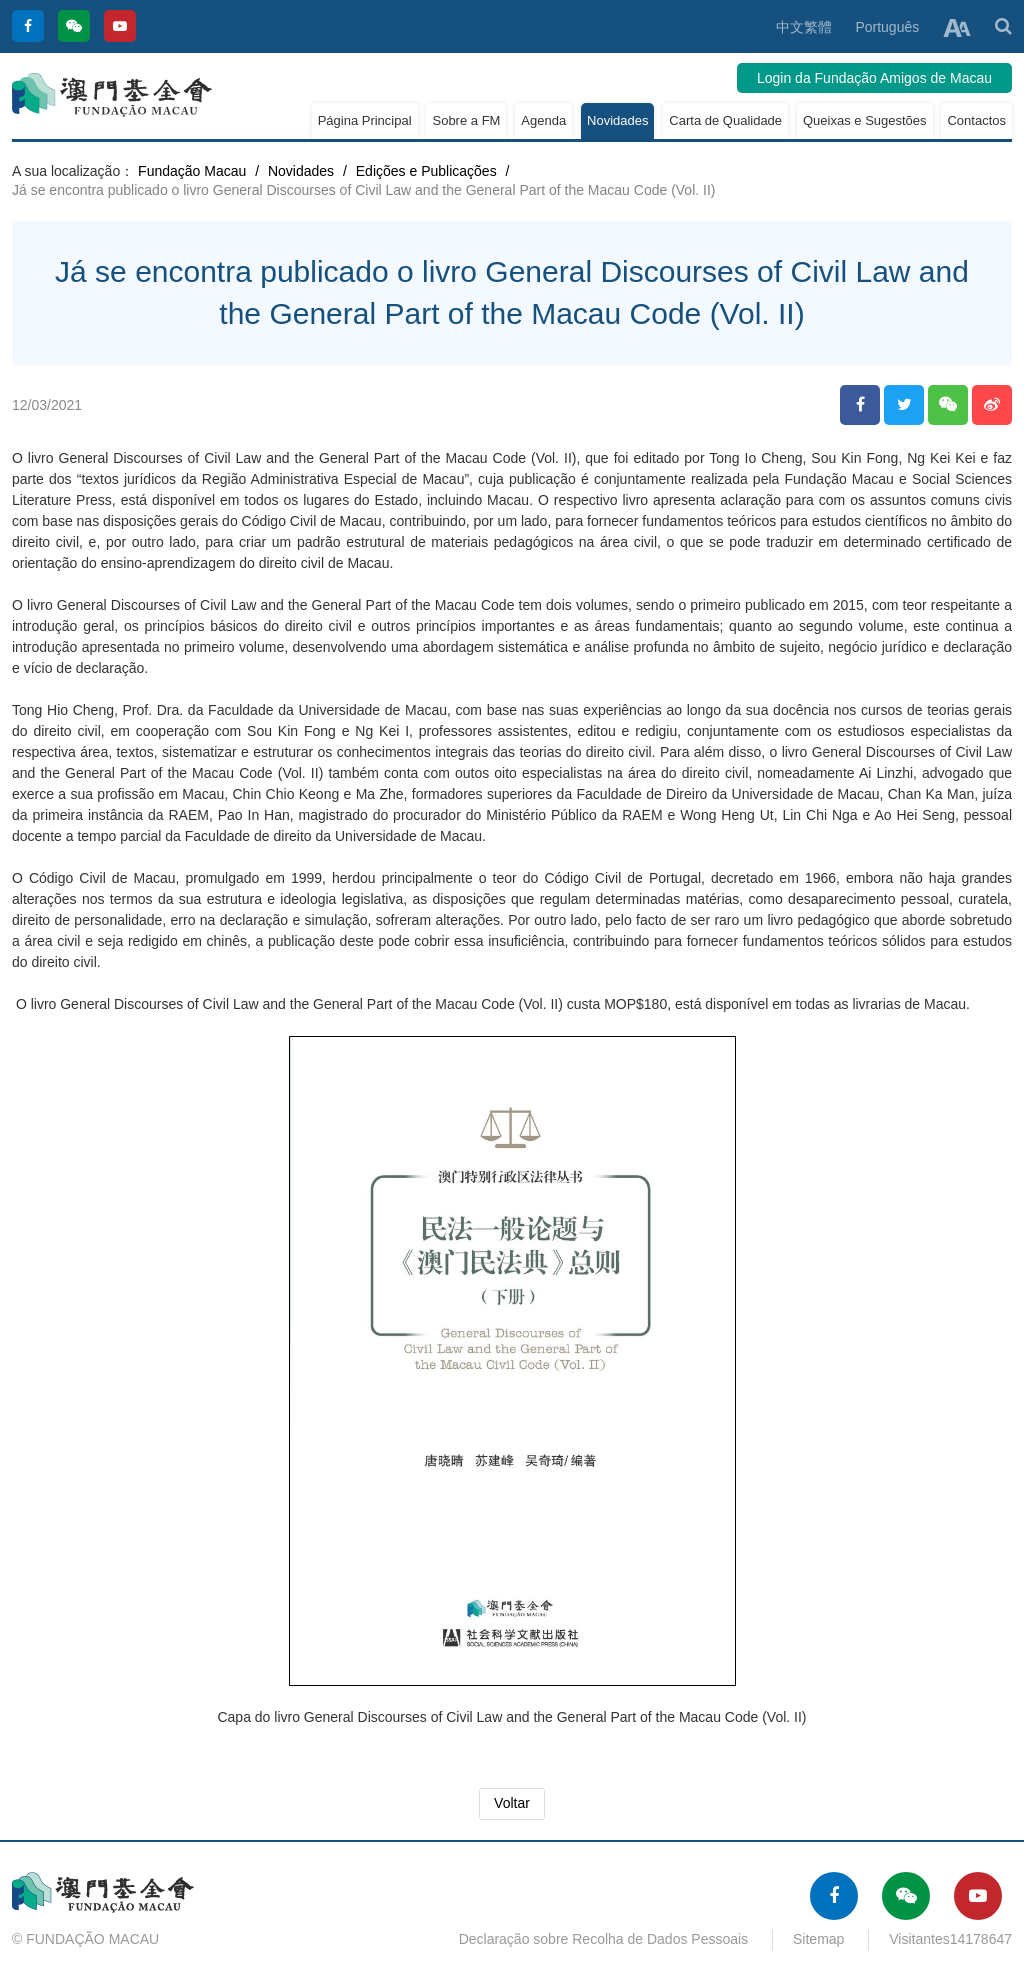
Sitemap (818, 1939)
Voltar (512, 1803)
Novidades (617, 120)
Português (887, 27)
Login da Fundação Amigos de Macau (874, 78)
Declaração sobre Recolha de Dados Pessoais (604, 1939)
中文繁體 (804, 27)
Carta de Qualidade (725, 120)
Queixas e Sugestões (865, 120)
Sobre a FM (466, 120)
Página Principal (365, 120)
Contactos (976, 120)
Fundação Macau (192, 171)
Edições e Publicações (426, 171)
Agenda (543, 120)
